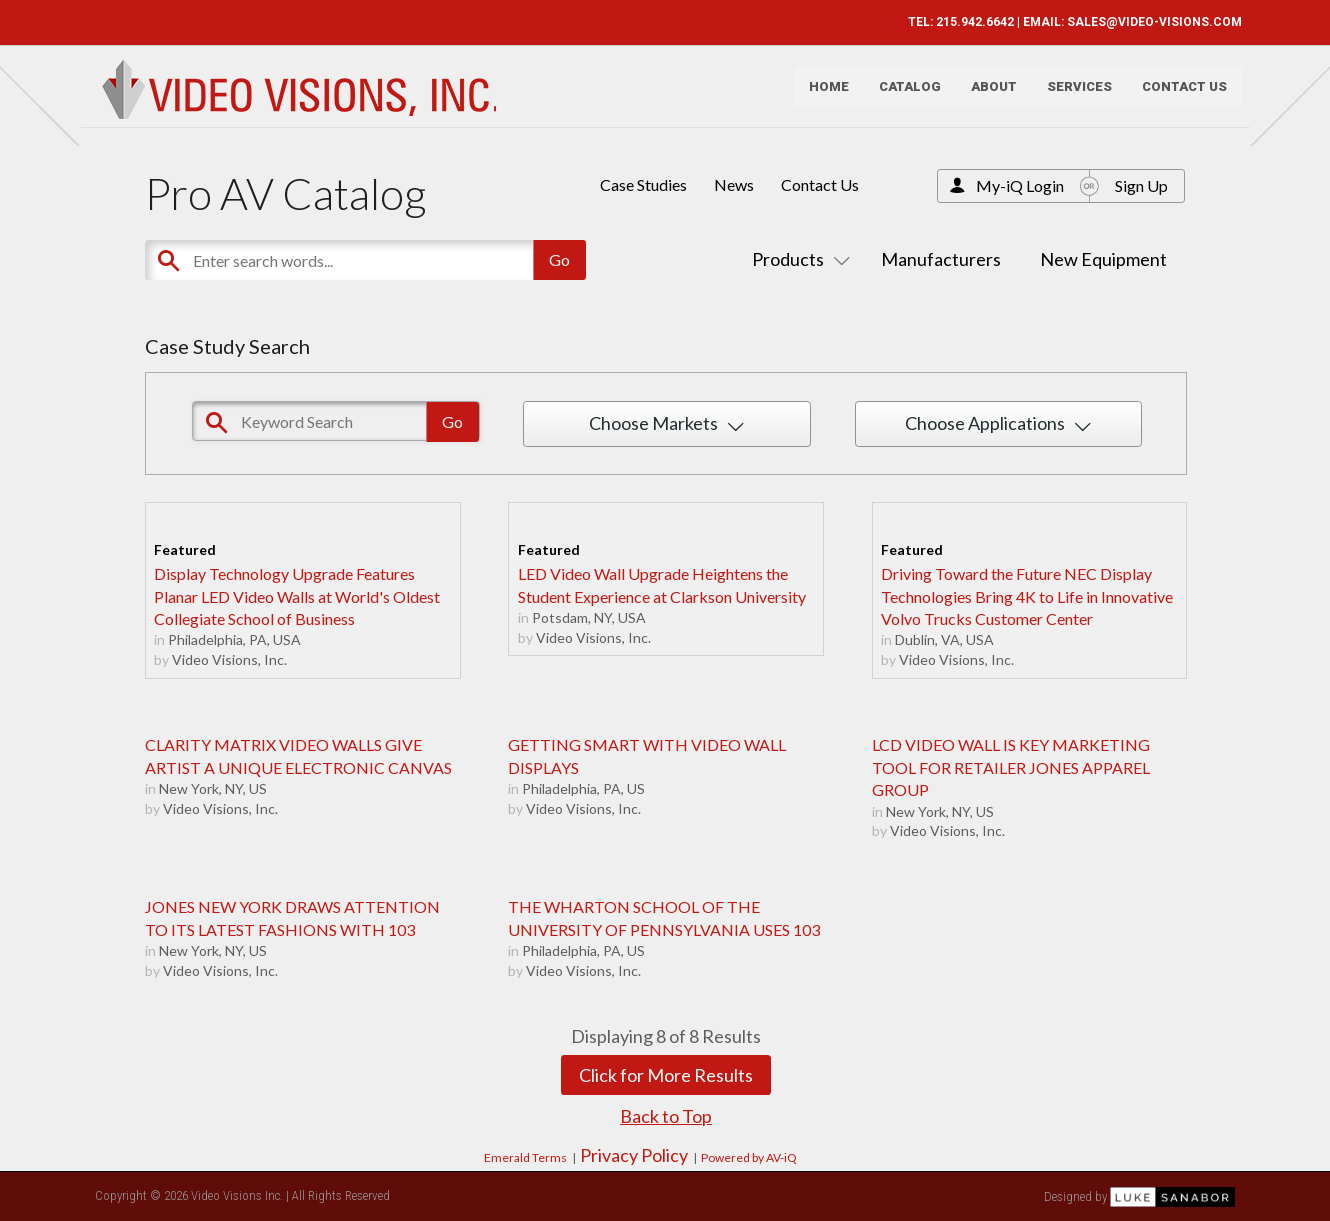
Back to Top (666, 1116)
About (987, 95)
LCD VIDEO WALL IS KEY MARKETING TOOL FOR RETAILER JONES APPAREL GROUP (1011, 767)
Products (797, 259)
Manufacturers (941, 259)
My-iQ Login (1020, 185)
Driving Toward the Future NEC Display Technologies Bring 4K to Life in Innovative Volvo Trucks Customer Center (1027, 596)
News (734, 184)
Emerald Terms (525, 1157)
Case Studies (643, 184)
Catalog (903, 95)
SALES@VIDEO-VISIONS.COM (1147, 22)
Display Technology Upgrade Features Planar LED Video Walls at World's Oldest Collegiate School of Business (297, 596)
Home (822, 95)
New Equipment (1103, 259)
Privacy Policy (634, 1155)
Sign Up (1141, 185)
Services (1072, 95)
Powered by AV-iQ (749, 1157)
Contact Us (1177, 95)
